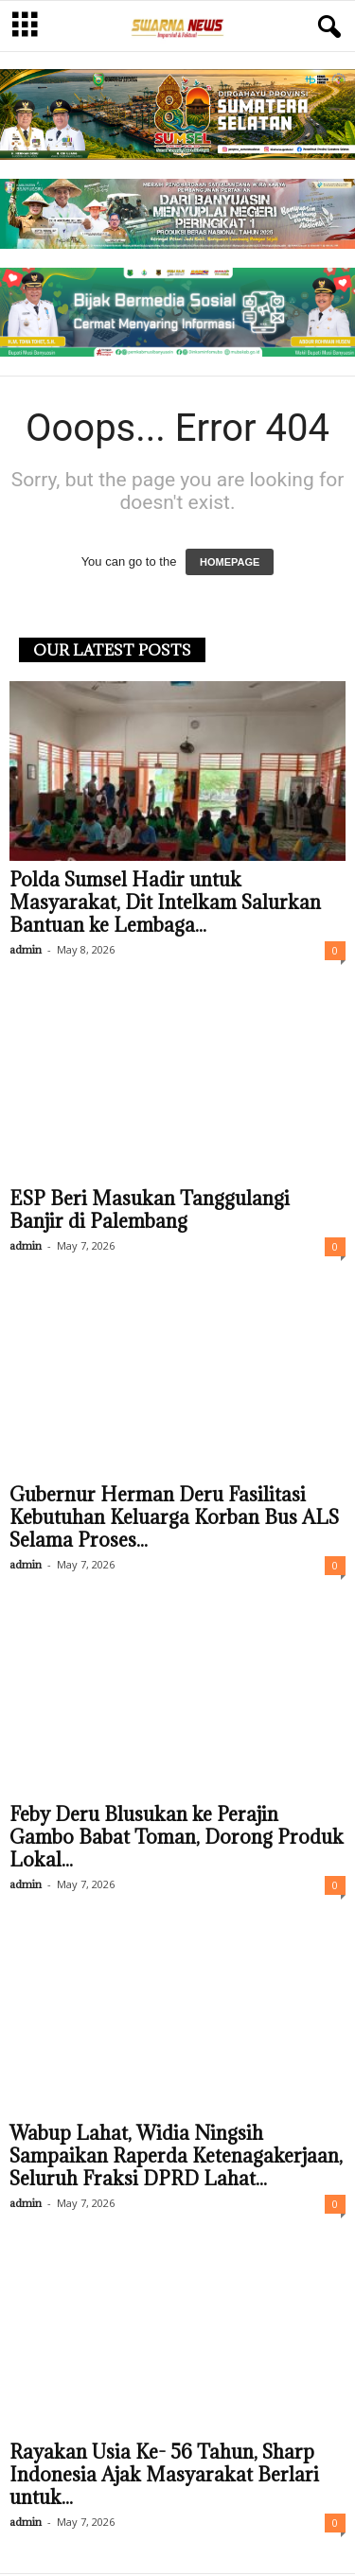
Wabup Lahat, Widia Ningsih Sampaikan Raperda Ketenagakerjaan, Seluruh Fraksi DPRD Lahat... (176, 2158)
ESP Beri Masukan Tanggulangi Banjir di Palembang (149, 1211)
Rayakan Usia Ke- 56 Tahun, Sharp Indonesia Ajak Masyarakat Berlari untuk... (164, 2477)
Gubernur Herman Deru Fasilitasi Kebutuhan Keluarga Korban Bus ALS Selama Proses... (174, 1519)
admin (25, 951)
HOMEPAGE (229, 564)
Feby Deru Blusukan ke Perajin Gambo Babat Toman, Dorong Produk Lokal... (176, 1839)
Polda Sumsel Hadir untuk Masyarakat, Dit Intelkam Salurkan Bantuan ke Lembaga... (165, 904)
